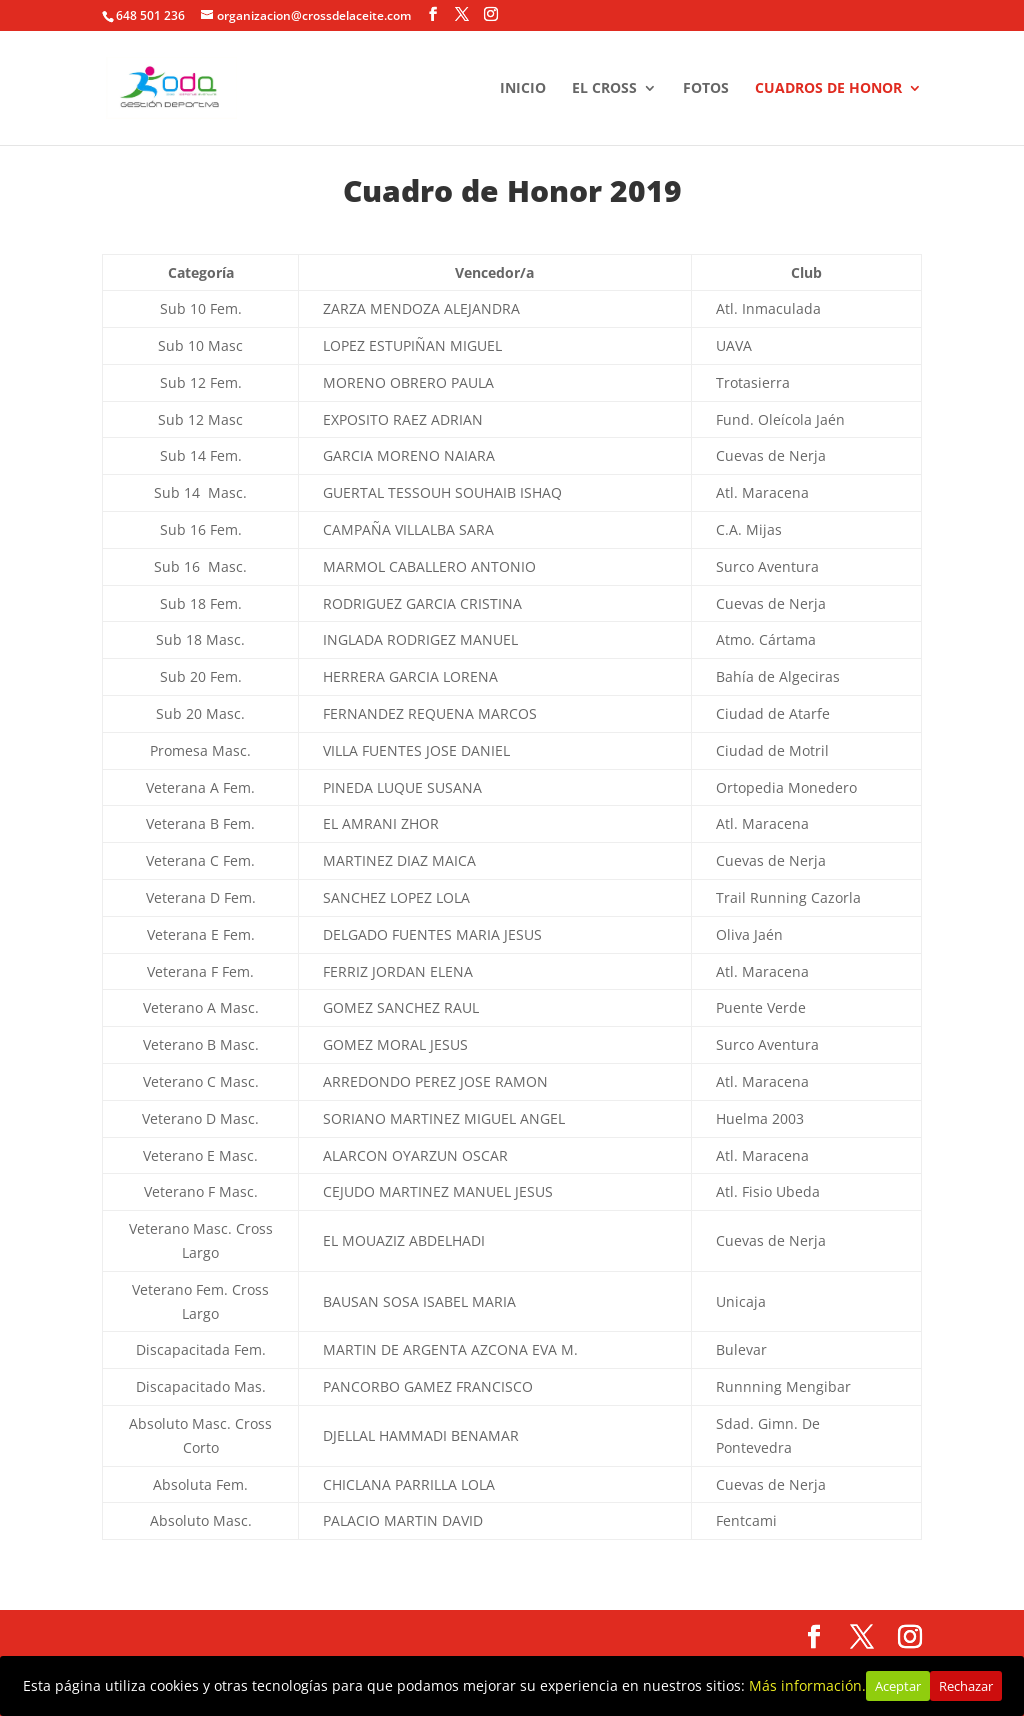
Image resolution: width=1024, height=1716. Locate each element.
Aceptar (898, 1686)
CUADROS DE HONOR (828, 89)
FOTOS (706, 89)
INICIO (523, 89)
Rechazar (966, 1686)
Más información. (807, 1685)
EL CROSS (604, 89)
